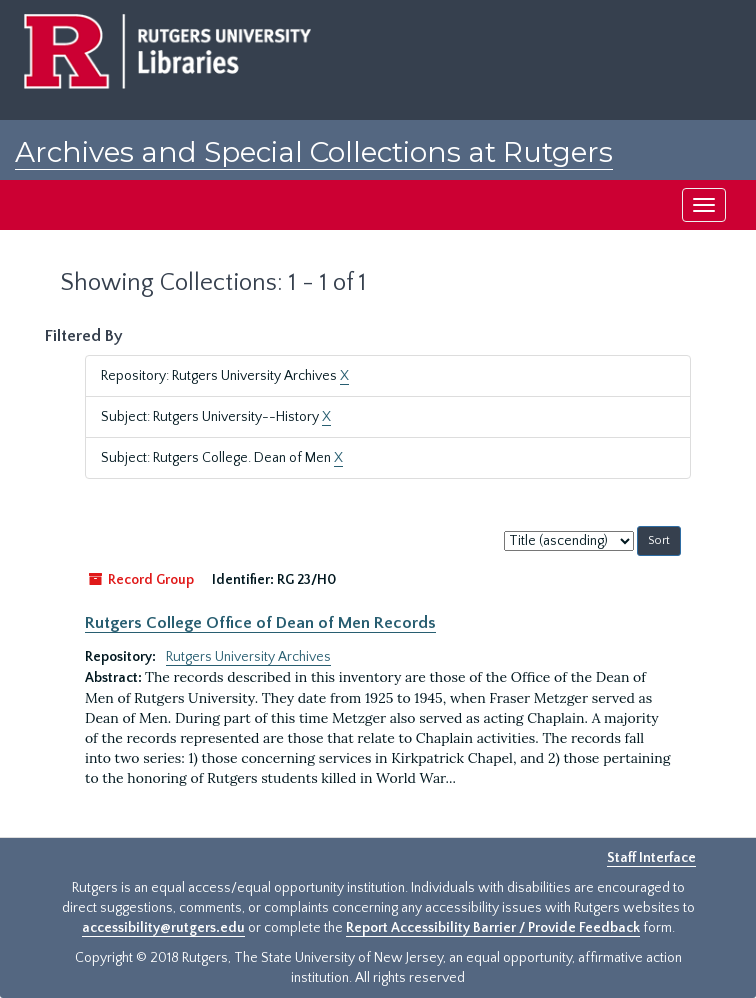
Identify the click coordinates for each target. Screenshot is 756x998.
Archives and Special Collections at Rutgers (314, 152)
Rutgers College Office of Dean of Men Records (260, 623)
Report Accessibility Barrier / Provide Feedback (493, 928)
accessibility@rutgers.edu (163, 928)
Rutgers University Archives (248, 657)
